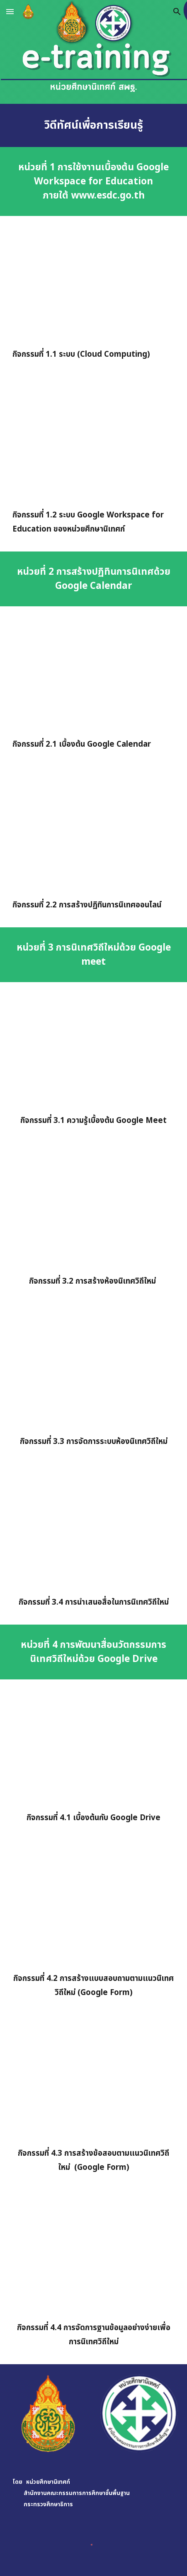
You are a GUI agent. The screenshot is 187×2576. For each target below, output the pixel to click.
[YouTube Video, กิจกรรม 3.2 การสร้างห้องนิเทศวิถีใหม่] (93, 1210)
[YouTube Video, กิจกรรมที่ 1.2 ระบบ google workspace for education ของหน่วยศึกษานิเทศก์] (93, 444)
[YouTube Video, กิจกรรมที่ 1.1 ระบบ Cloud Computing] (93, 283)
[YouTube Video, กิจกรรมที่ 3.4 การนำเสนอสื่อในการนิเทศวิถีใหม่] (93, 1531)
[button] (10, 11)
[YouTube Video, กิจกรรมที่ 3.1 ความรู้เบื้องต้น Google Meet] (93, 1049)
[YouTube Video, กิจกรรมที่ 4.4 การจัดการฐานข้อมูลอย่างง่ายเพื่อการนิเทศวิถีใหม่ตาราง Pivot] (93, 2257)
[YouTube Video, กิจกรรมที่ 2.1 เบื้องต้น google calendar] (93, 673)
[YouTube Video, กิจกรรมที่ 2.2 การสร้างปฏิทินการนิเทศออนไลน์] (93, 834)
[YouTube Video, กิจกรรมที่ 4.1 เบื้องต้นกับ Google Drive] (93, 1746)
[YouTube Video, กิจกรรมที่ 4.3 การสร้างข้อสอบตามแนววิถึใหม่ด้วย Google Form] (93, 2082)
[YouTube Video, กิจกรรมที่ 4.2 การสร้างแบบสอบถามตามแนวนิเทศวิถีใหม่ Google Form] (93, 1907)
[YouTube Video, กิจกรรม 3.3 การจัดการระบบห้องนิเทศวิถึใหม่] (93, 1371)
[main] (93, 125)
